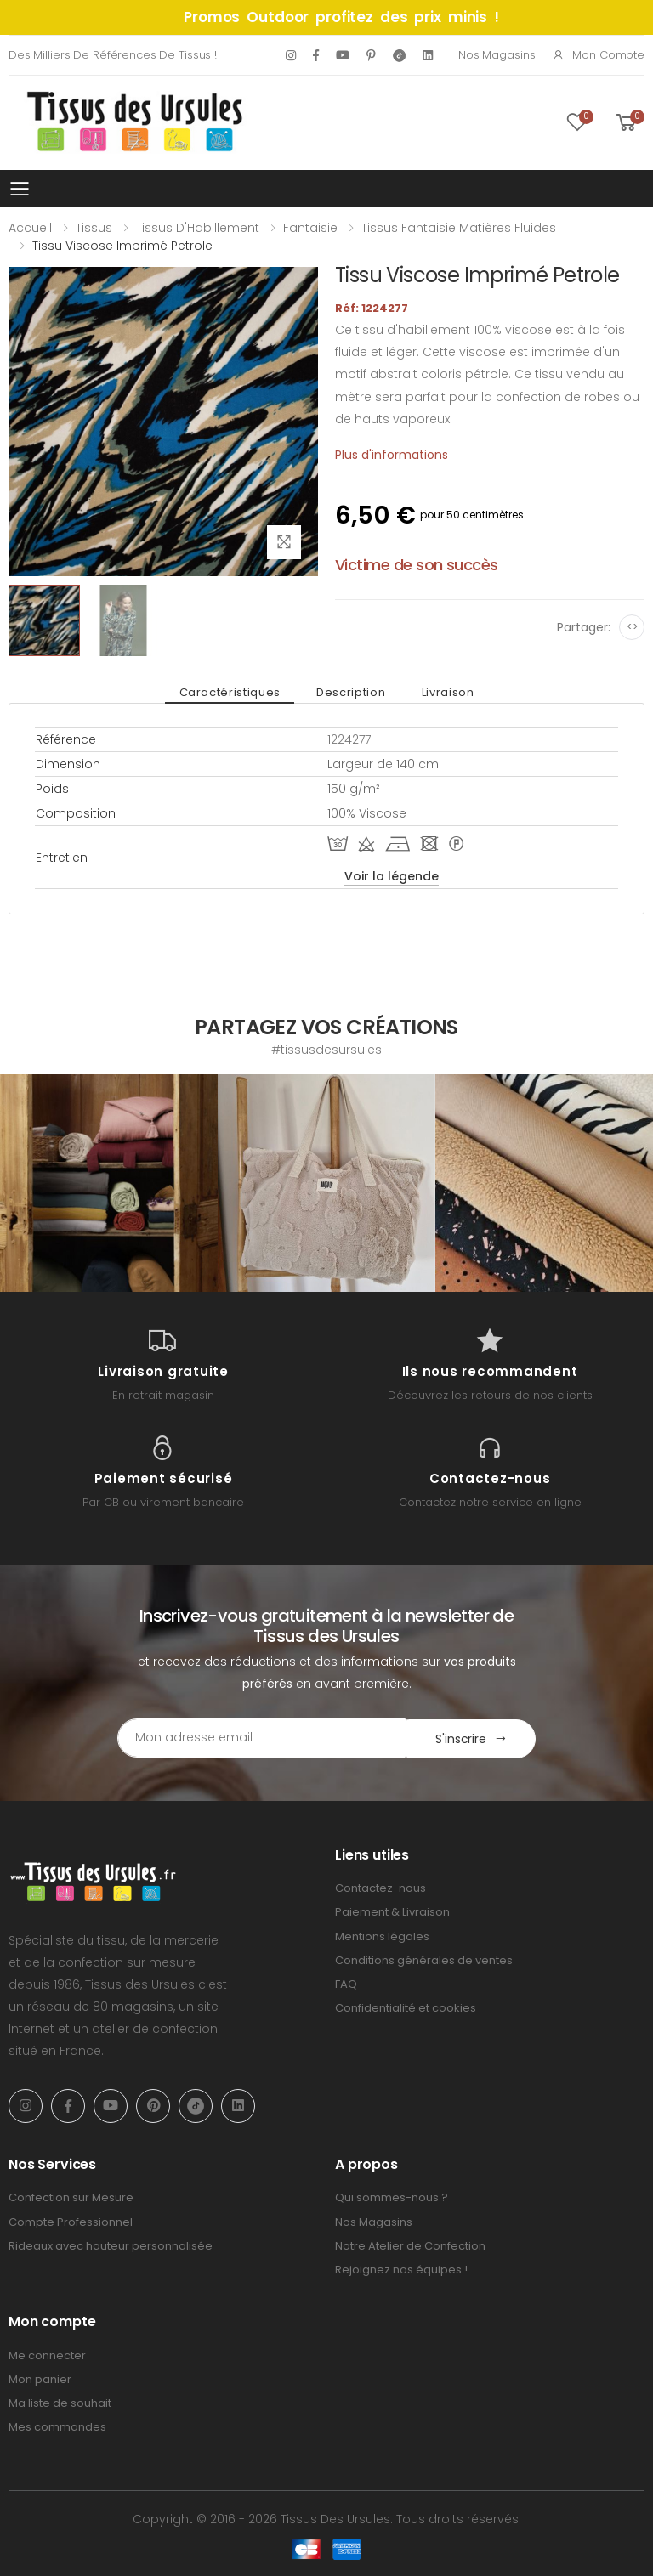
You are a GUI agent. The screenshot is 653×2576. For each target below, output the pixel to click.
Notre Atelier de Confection (410, 2245)
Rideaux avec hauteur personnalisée (111, 2245)
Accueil (30, 227)
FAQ (346, 1983)
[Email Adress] (254, 1738)
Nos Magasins (496, 55)
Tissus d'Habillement (197, 227)
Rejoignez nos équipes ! (401, 2269)
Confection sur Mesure (71, 2196)
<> (632, 627)
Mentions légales (382, 1935)
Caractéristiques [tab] (231, 692)
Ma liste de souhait (60, 2402)
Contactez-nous (380, 1887)
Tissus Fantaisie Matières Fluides (458, 227)
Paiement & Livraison (392, 1911)
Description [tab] (350, 692)
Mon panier (40, 2378)
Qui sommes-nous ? (391, 2196)
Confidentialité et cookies (405, 2007)
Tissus (94, 227)
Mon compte (598, 55)
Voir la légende (391, 876)
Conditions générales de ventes (424, 1959)
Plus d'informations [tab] (391, 454)
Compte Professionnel (71, 2220)
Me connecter (47, 2355)
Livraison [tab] (445, 692)
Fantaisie (310, 227)
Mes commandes (57, 2426)
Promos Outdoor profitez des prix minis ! (341, 17)
